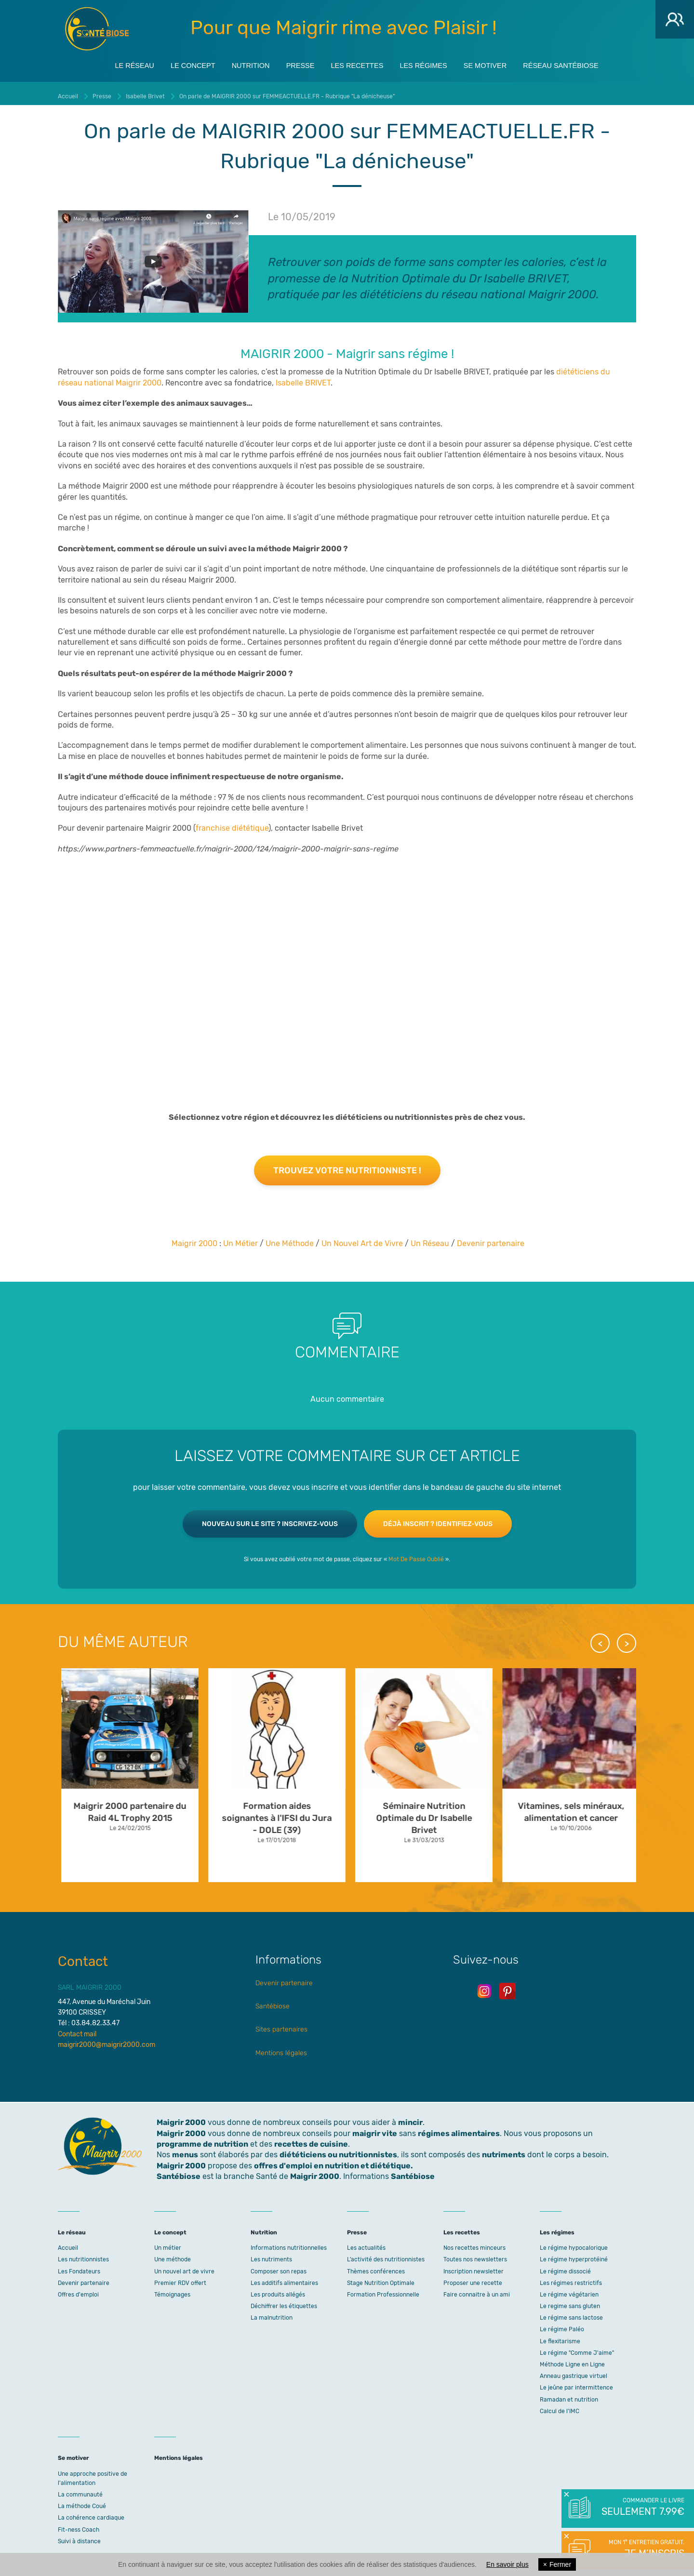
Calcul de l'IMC (559, 2406)
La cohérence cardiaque (91, 2513)
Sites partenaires (281, 2024)
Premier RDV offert (180, 2278)
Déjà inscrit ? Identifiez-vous (438, 1519)
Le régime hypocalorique (574, 2243)
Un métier (167, 2243)
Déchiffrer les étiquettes (284, 2301)
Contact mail (77, 2029)
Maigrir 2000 (97, 29)
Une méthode (172, 2254)
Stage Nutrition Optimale (380, 2278)
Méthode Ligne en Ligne (572, 2359)
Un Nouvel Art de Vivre (362, 1238)
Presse (293, 63)
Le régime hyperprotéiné (574, 2254)
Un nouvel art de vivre (184, 2266)
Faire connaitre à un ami (476, 2289)
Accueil (68, 2243)
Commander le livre (642, 2507)
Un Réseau (430, 1238)
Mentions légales (281, 2048)
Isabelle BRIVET (303, 378)
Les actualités (366, 2243)
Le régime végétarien (569, 2289)
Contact (83, 1957)
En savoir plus (507, 2564)
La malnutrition (272, 2313)
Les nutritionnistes (83, 2254)
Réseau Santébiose (585, 63)
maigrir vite (374, 2128)
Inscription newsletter (473, 2266)
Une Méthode (290, 1238)
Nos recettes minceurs (474, 2243)
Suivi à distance (79, 2536)
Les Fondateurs (79, 2266)
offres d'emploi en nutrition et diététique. (333, 2160)
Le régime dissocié (565, 2266)
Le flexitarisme (560, 2336)
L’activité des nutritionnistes (386, 2254)
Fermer (557, 2564)
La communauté (80, 2489)
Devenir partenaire (490, 1238)
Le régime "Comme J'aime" (577, 2348)
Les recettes (358, 63)
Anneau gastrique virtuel (573, 2371)
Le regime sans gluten (570, 2301)
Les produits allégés (278, 2289)
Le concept (173, 63)
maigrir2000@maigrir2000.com (106, 2040)
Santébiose (272, 2001)
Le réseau (107, 63)
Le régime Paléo (562, 2324)
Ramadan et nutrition (569, 2394)
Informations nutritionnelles (289, 2243)
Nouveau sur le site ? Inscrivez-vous (270, 1519)
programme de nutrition (202, 2139)
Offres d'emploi (78, 2289)
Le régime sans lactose (571, 2313)
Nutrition (238, 63)
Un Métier (240, 1238)
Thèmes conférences (376, 2266)
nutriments (503, 2149)
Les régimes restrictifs (571, 2278)
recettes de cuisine (311, 2139)
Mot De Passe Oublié (416, 1554)
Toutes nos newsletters (475, 2254)
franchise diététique (232, 823)
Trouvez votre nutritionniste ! (347, 1165)
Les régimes (432, 63)
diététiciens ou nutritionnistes (338, 2149)
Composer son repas (279, 2266)
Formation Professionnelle (383, 2289)
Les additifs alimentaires (284, 2278)
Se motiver (501, 63)
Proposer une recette (472, 2278)
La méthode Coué (82, 2501)
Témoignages (172, 2289)
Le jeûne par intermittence (576, 2382)
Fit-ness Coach (78, 2524)
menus (185, 2149)
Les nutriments (271, 2254)
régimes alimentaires (459, 2128)
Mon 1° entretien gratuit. (642, 2549)
